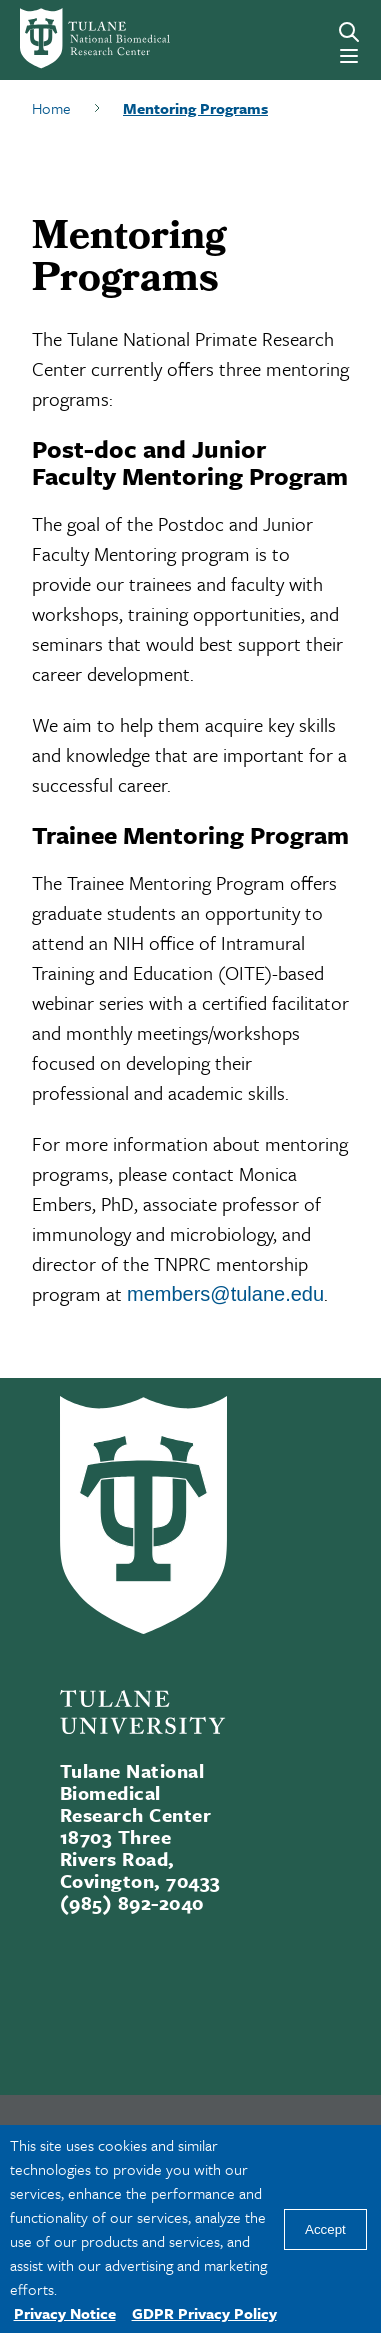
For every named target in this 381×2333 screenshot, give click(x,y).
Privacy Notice (65, 2313)
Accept (325, 2229)
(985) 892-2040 (132, 1902)
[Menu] (349, 56)
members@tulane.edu (225, 1294)
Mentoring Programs (195, 108)
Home (51, 108)
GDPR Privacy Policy (204, 2313)
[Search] (349, 32)
